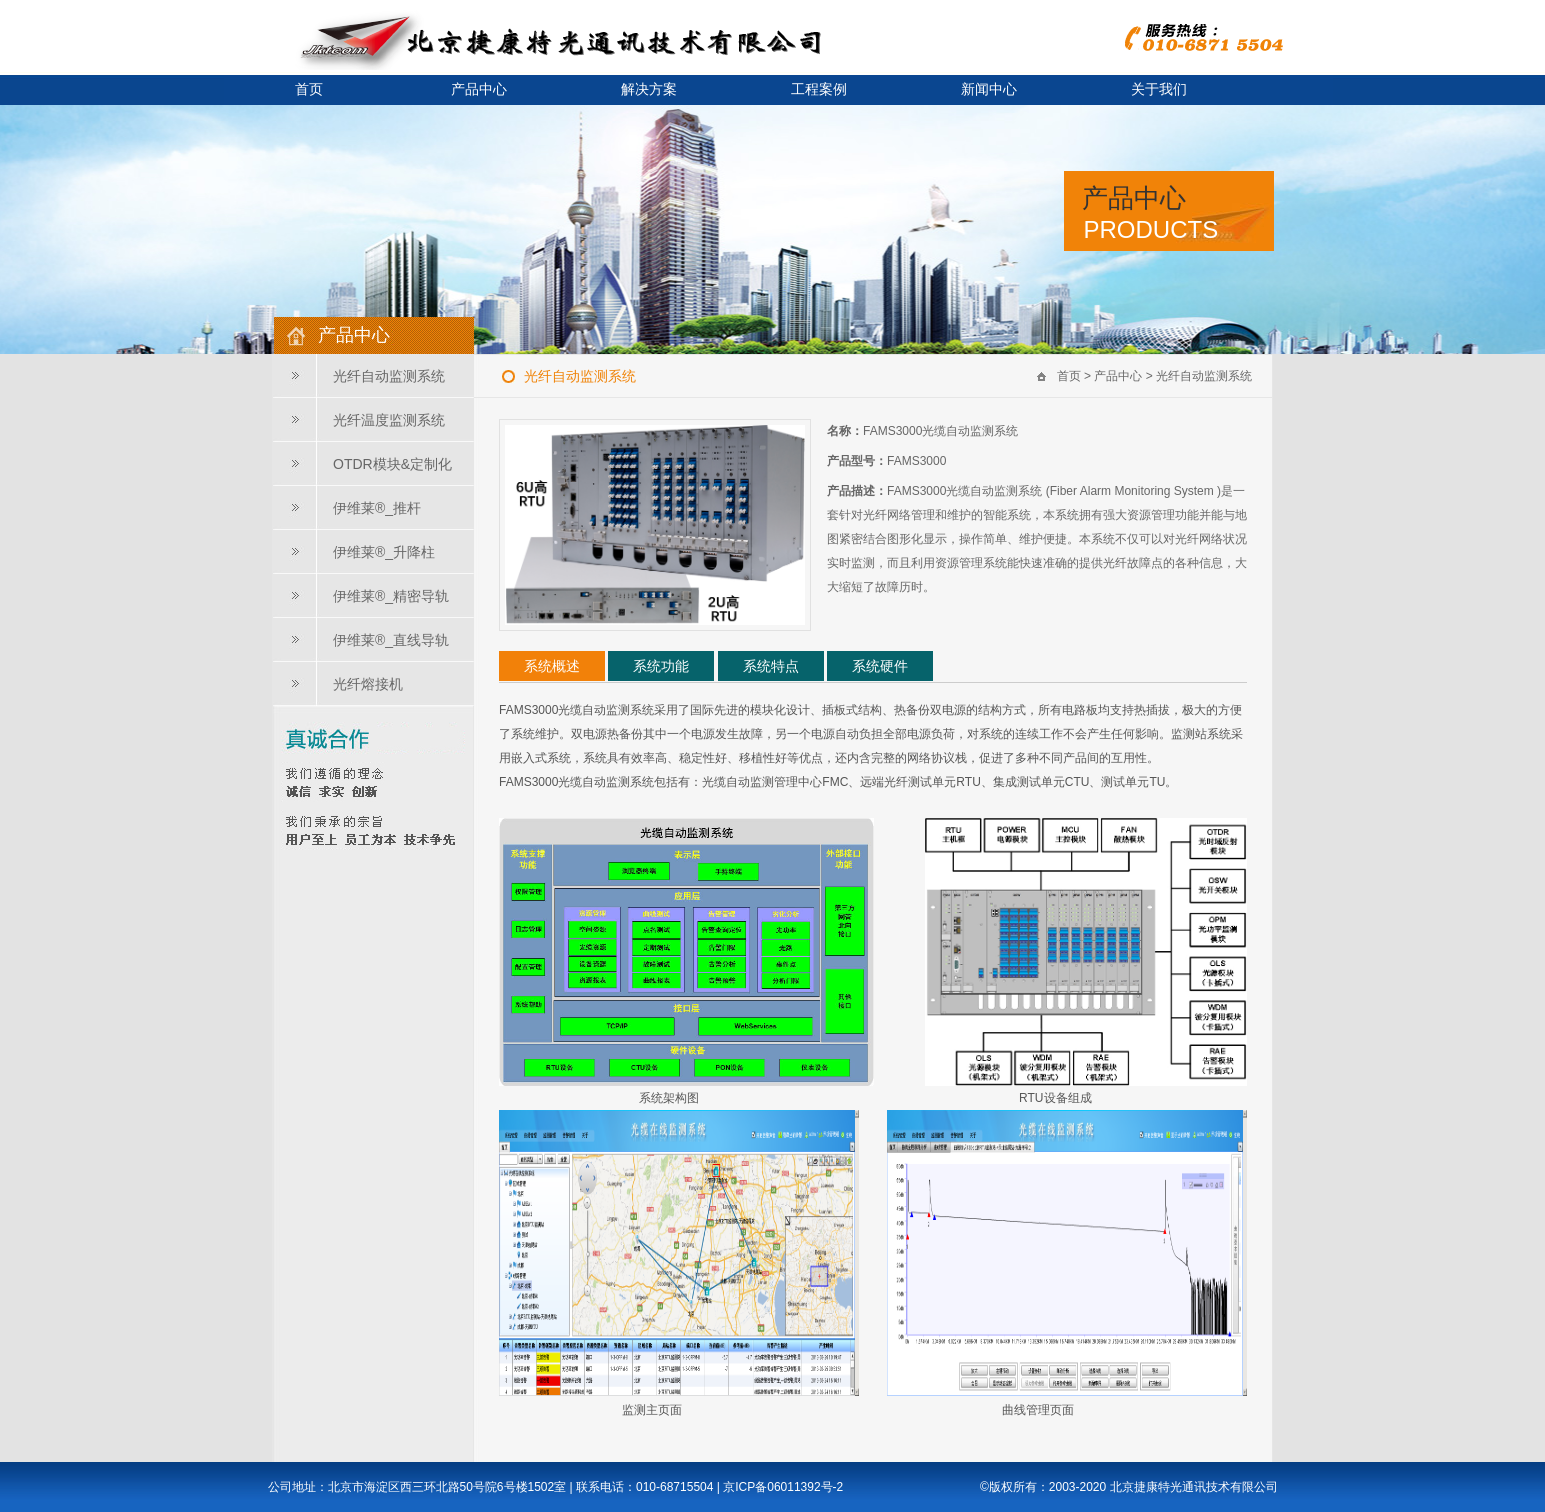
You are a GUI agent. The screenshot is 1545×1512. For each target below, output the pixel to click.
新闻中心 (989, 89)
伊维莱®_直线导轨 (391, 640)
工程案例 (819, 89)
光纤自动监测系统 (389, 376)
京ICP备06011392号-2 (783, 1487)
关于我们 (1159, 89)
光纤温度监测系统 (389, 420)
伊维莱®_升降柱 (384, 552)
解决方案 (649, 89)
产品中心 (479, 89)
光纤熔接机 (368, 684)
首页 (309, 89)
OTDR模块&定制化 (392, 464)
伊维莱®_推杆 (377, 508)
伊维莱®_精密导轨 (391, 596)
